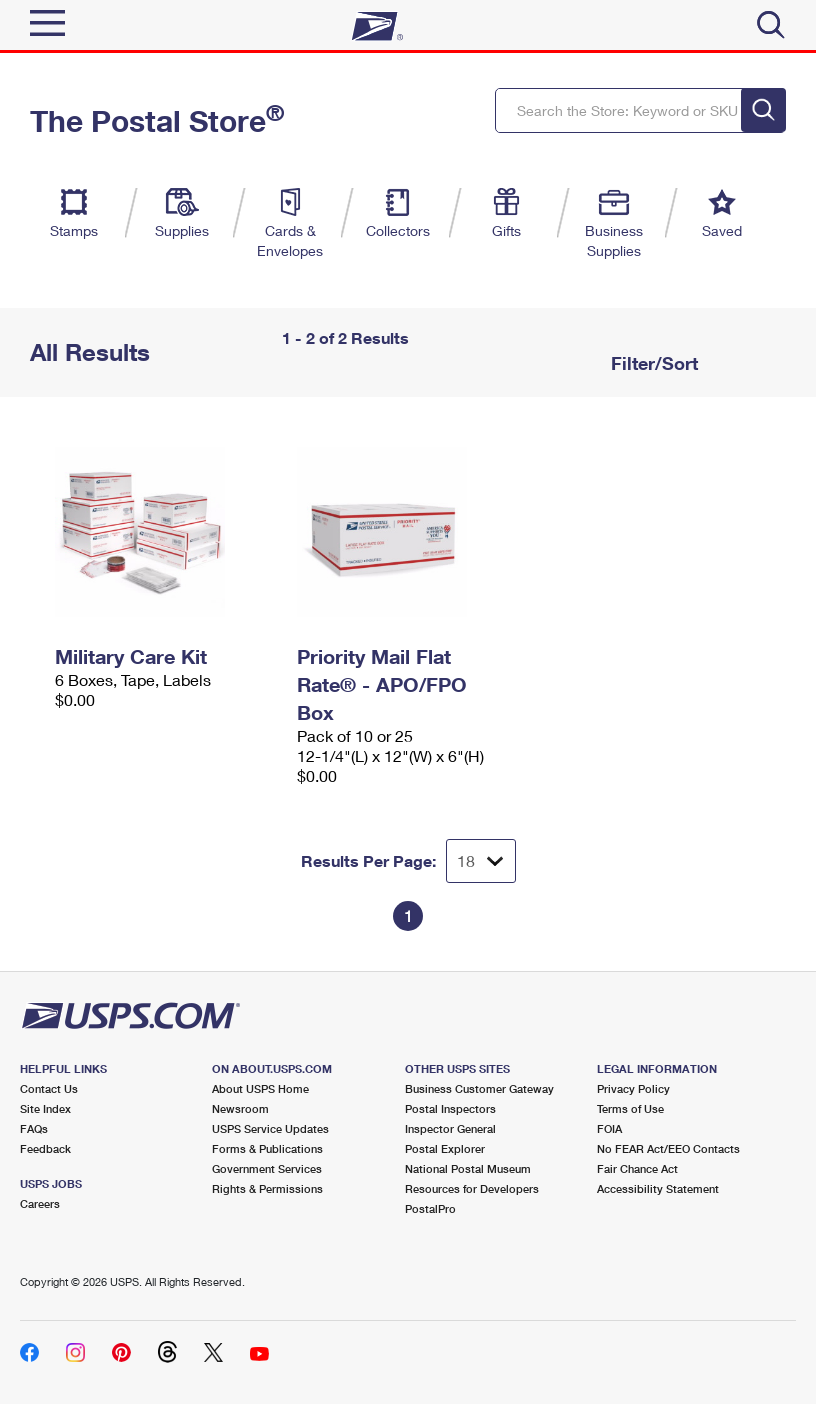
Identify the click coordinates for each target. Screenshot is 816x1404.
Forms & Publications (267, 1148)
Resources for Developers (472, 1188)
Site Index (45, 1108)
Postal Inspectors (450, 1108)
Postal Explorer (445, 1148)
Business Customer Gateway (479, 1088)
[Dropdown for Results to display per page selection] (481, 861)
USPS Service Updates (270, 1128)
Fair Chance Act (637, 1168)
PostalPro (430, 1208)
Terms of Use (630, 1108)
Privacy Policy (633, 1088)
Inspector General (450, 1128)
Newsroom (240, 1108)
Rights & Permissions (267, 1188)
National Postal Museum (468, 1168)
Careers (40, 1203)
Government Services (267, 1168)
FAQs (34, 1128)
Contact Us (49, 1088)
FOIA (609, 1128)
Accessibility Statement (658, 1188)
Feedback (45, 1148)
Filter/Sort (652, 363)
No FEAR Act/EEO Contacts (668, 1148)
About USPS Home (260, 1088)
